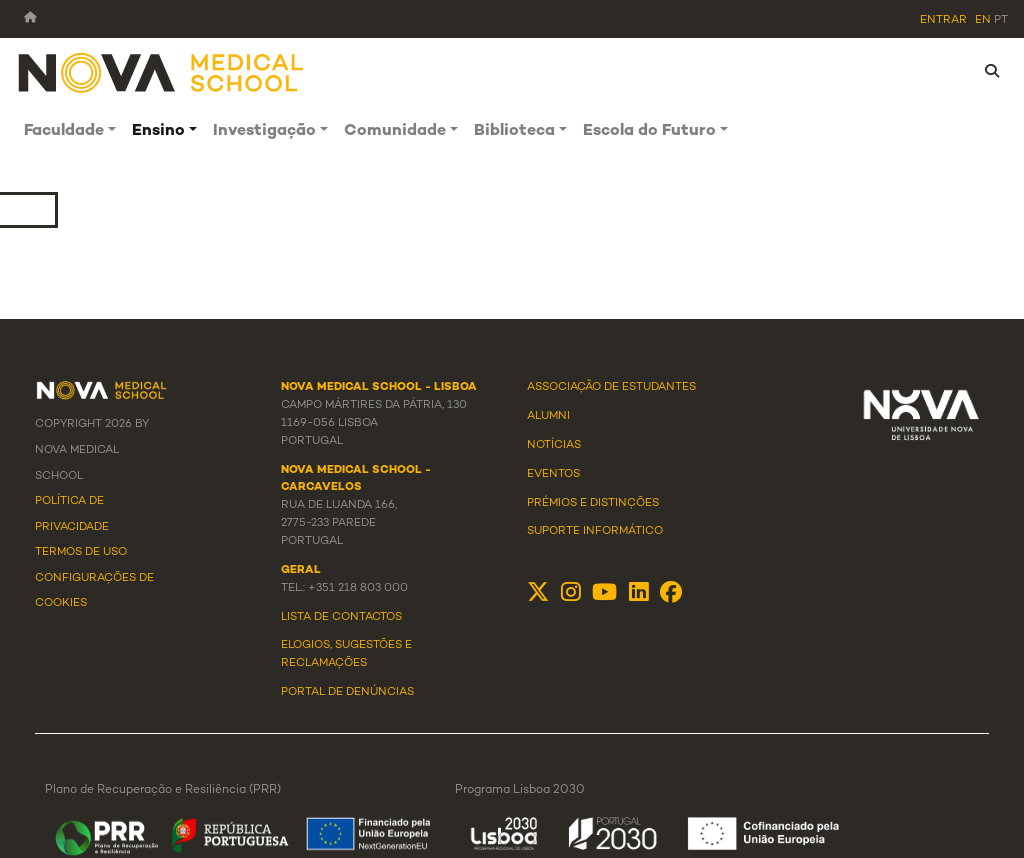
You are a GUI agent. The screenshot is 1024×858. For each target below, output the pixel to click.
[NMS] (162, 71)
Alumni (548, 416)
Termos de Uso (81, 552)
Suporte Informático (595, 531)
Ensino (158, 131)
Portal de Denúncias (347, 692)
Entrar (943, 20)
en (983, 20)
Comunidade (395, 131)
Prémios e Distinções (593, 503)
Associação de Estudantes (611, 387)
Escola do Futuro (649, 131)
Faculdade (64, 131)
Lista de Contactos (341, 617)
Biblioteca (514, 131)
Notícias (554, 445)
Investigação (264, 131)
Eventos (553, 474)
